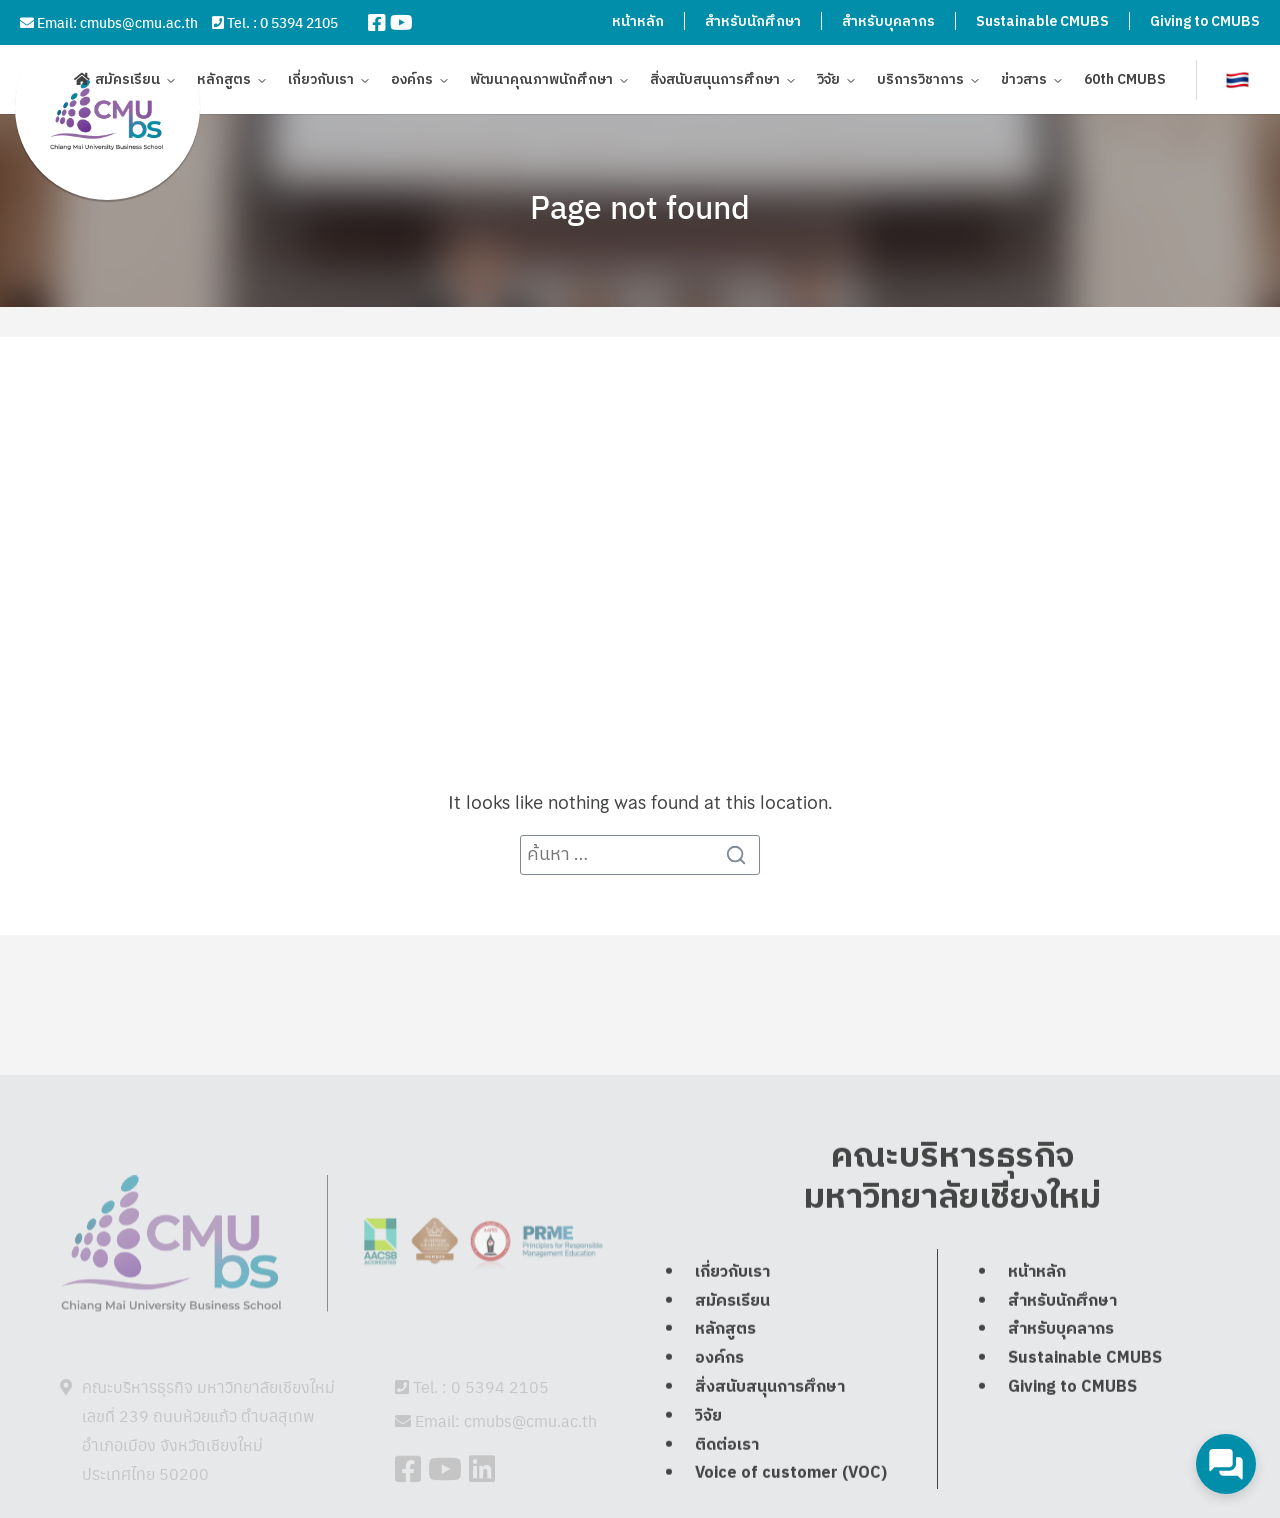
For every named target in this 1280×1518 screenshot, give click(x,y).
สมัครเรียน (127, 82)
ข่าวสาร (1024, 82)
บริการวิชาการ (920, 82)
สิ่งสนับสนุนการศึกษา (715, 82)
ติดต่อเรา (727, 1489)
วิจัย (828, 82)
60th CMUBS (1125, 82)
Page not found (640, 206)
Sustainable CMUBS (1042, 21)
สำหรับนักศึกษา (753, 21)
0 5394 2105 (299, 22)
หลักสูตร (224, 82)
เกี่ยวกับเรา (321, 82)
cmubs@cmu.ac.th (139, 22)
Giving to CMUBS (1205, 21)
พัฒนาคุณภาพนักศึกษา (541, 82)
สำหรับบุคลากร (888, 21)
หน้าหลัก (638, 21)
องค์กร (412, 82)
